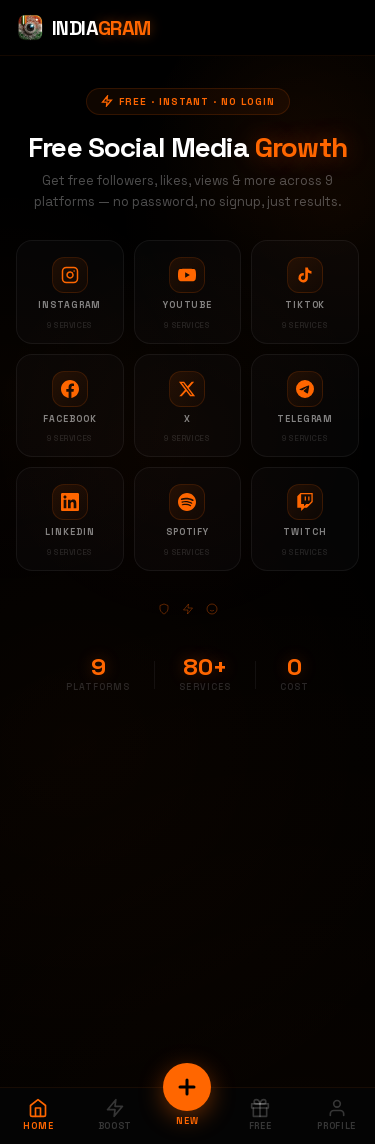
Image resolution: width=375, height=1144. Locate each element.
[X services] (188, 406)
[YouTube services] (188, 292)
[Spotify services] (188, 519)
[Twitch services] (305, 519)
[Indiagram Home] (83, 28)
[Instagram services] (70, 292)
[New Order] (187, 1087)
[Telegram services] (305, 406)
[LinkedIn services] (70, 519)
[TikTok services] (305, 292)
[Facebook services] (70, 406)
